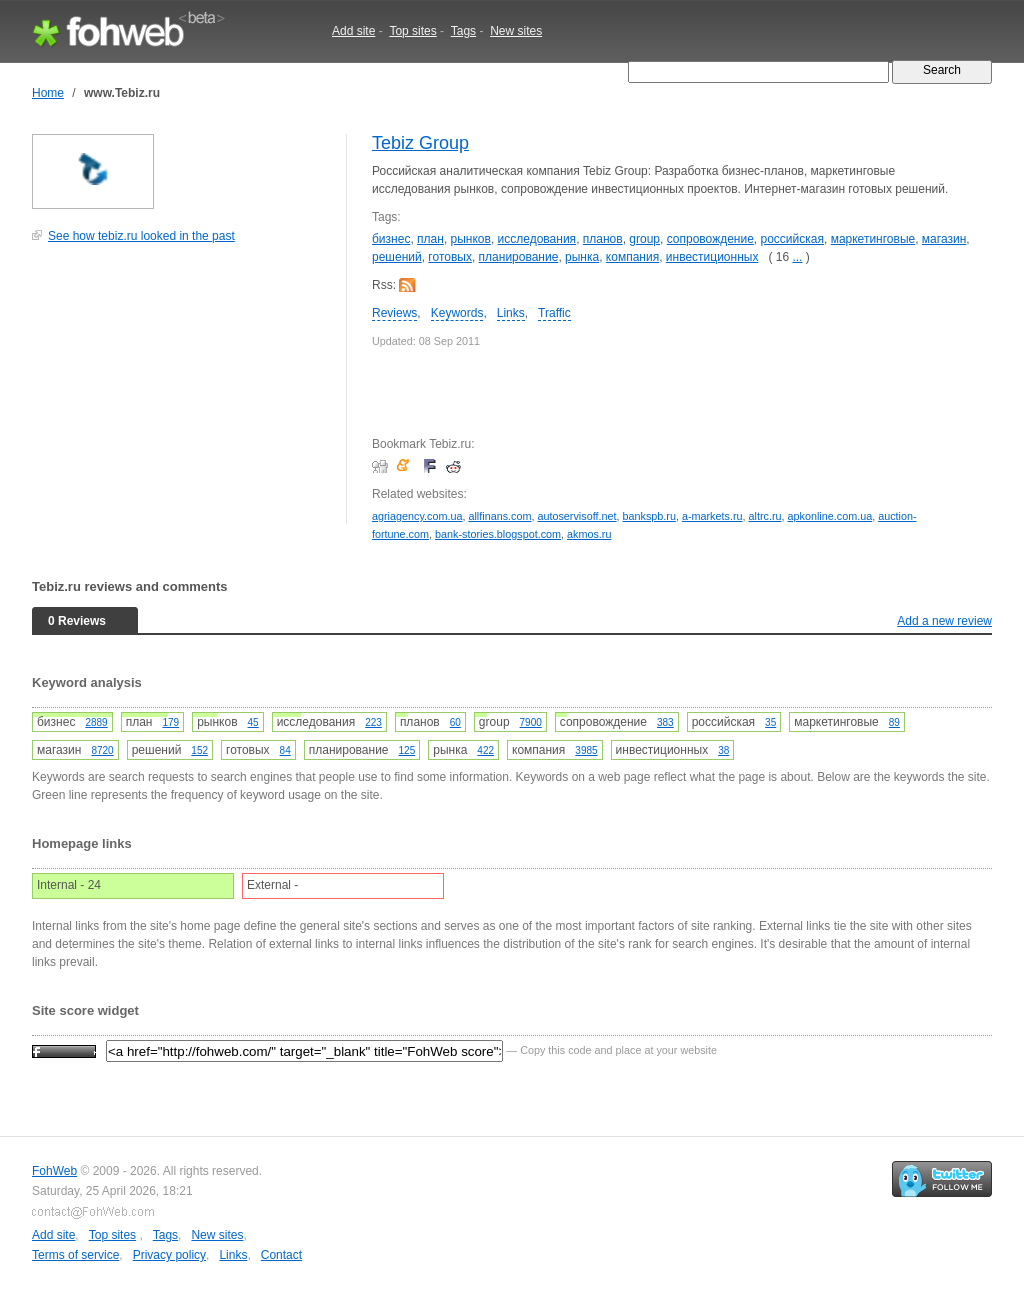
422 (485, 750)
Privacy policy (169, 1255)
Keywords (457, 313)
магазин (944, 239)
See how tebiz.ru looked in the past (141, 236)
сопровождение (710, 239)
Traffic (554, 313)
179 (170, 722)
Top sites (412, 31)
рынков (471, 239)
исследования (537, 239)
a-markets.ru (712, 516)
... (797, 257)
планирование (519, 257)
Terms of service (75, 1255)
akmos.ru (589, 534)
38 (723, 750)
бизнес (391, 239)
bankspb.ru (648, 516)
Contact (281, 1255)
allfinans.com (499, 516)
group (644, 239)
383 (665, 722)
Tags (463, 31)
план (430, 239)
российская (792, 239)
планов (603, 239)
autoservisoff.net (576, 516)
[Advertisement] (182, 394)
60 (455, 722)
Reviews (394, 313)
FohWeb (54, 1171)
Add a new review (944, 621)
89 (894, 722)
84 (285, 750)
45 (253, 722)
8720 (102, 750)
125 (407, 750)
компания (632, 257)
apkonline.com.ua (830, 516)
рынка (582, 257)
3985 (586, 750)
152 (199, 750)
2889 (96, 722)
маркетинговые (873, 239)
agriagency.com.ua (417, 516)
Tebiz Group (420, 143)
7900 (531, 722)
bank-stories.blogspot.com (498, 534)
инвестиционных (712, 257)
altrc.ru (765, 516)
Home (48, 93)
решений (397, 257)
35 (770, 722)
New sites (516, 31)
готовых (450, 257)
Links (511, 313)
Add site (353, 31)
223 (373, 722)
